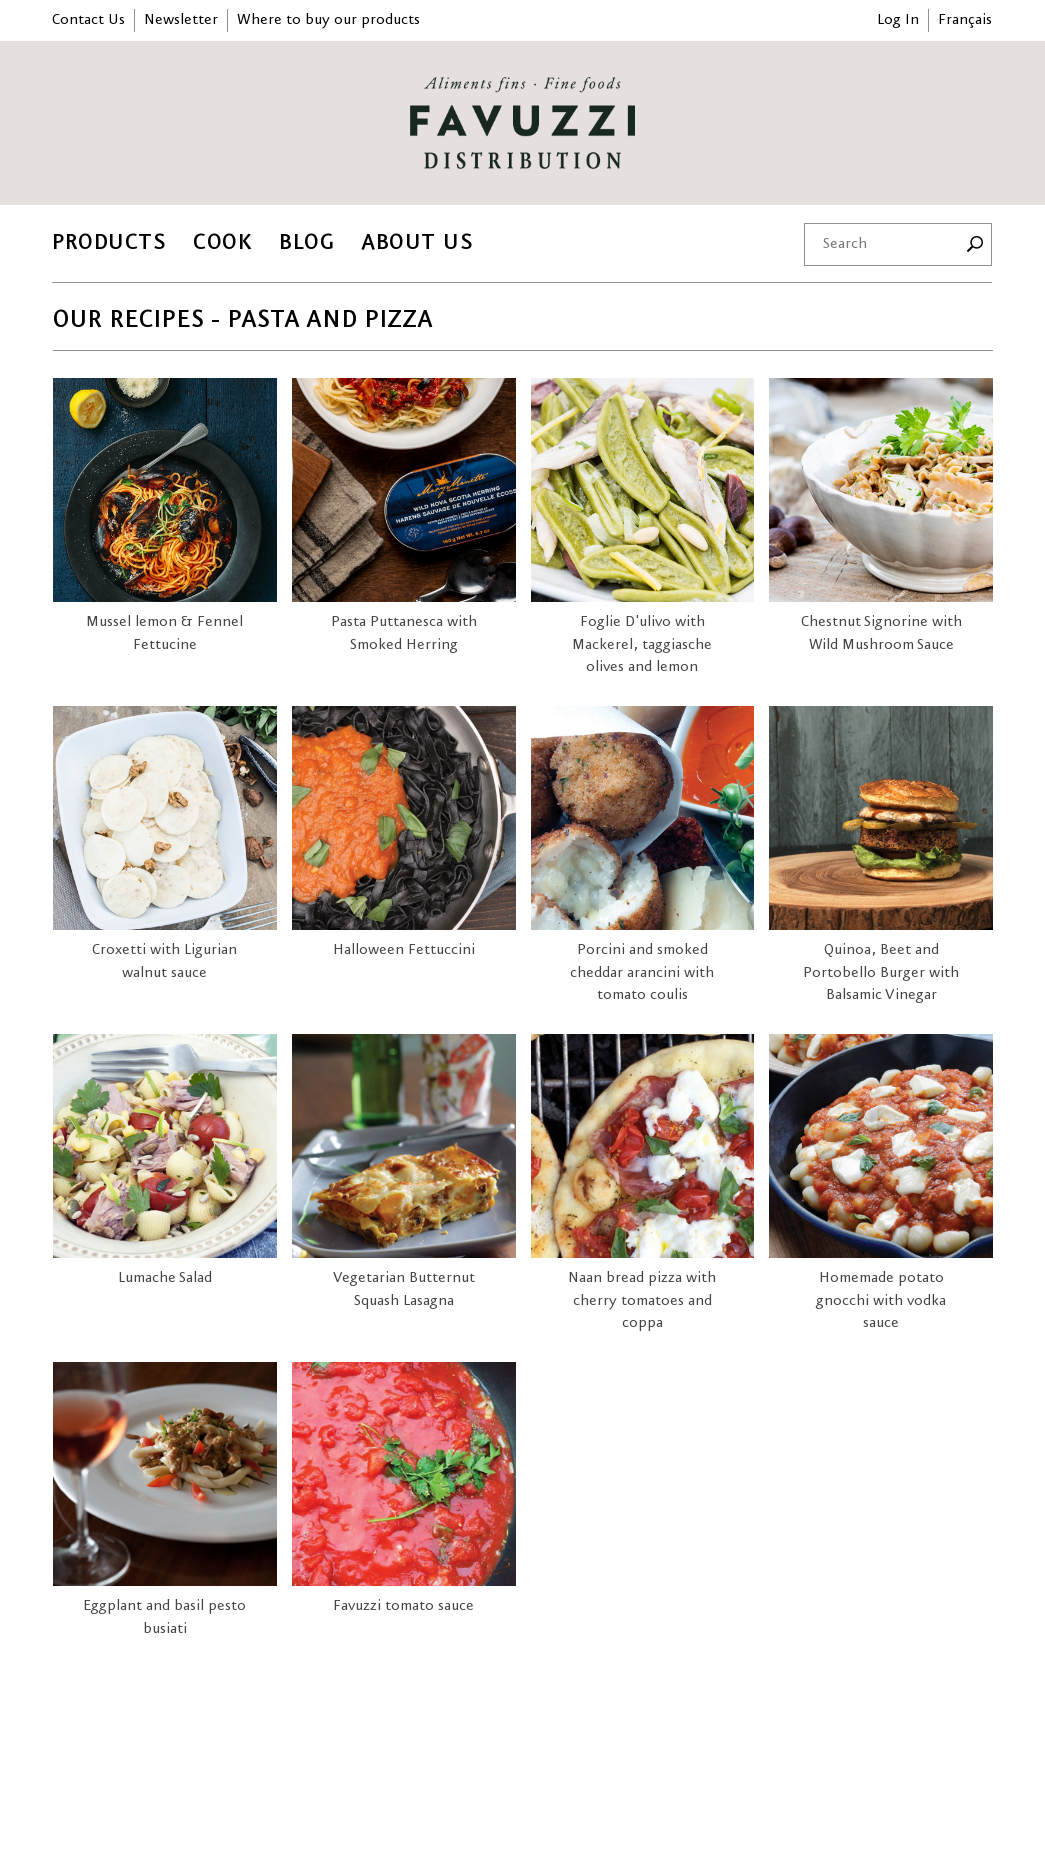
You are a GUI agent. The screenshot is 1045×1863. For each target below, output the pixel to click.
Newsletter (181, 20)
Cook (222, 242)
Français (965, 20)
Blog (306, 242)
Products (109, 242)
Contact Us (88, 20)
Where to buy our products (328, 20)
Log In (898, 20)
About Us (417, 242)
